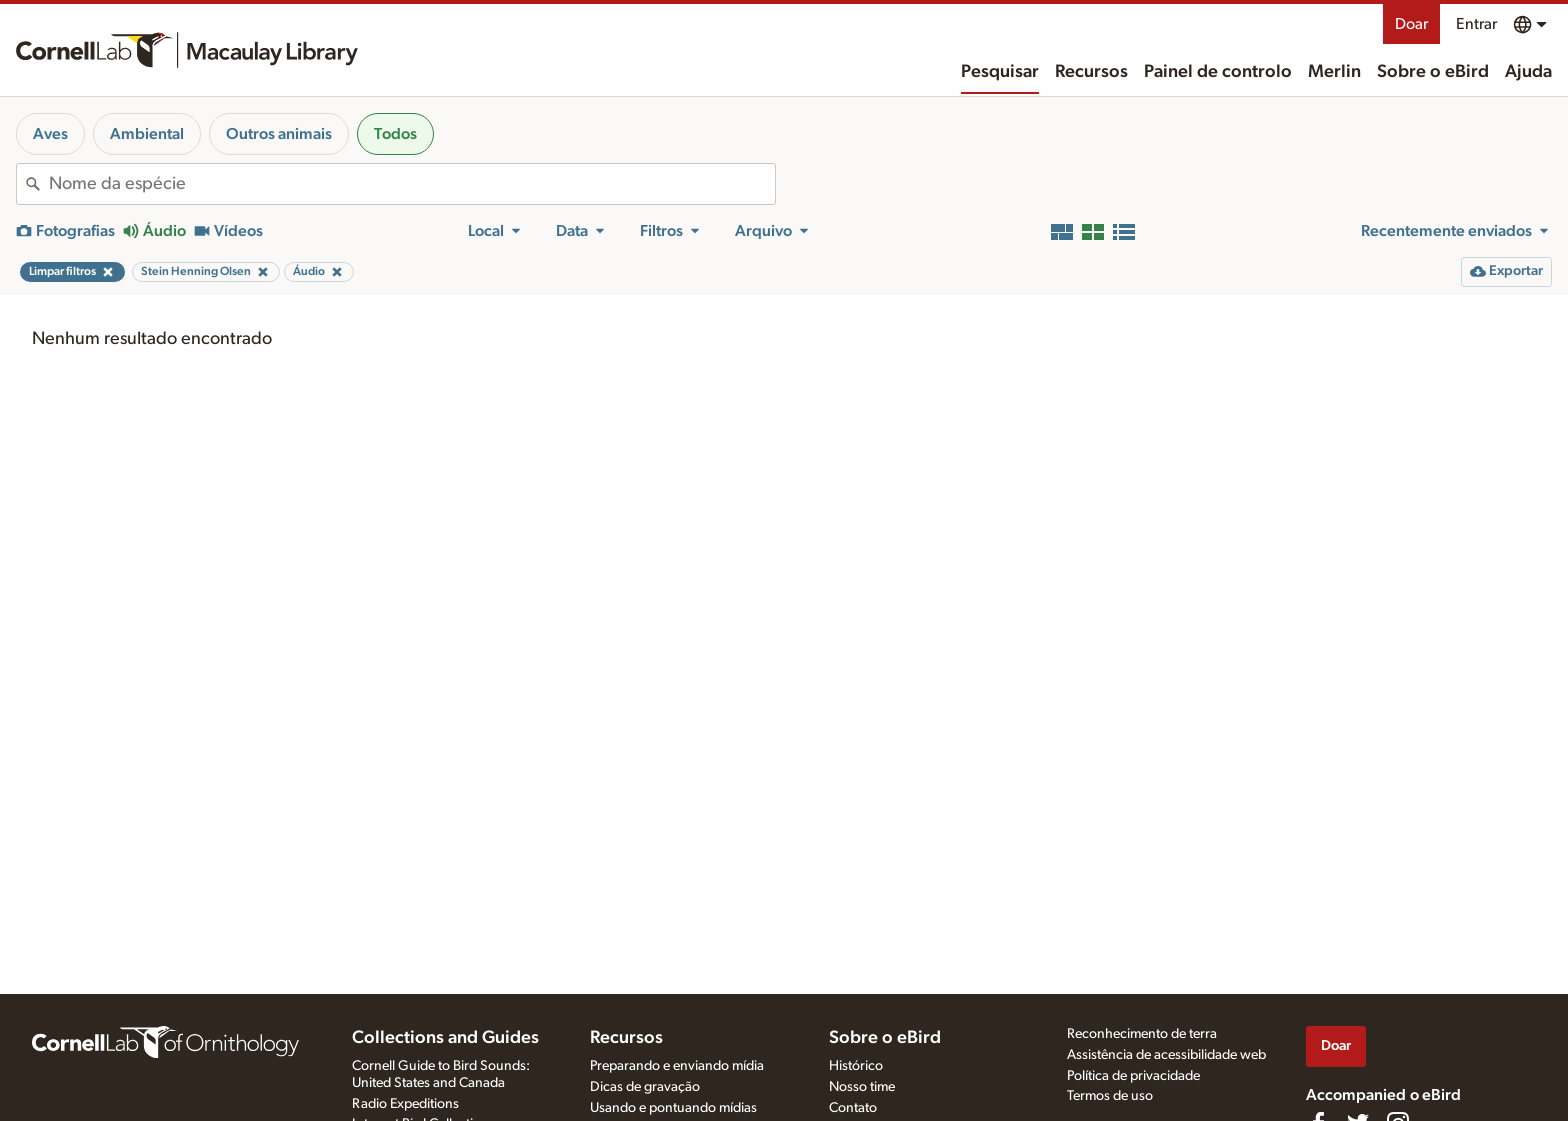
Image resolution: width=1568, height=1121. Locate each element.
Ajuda (1528, 72)
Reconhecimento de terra (1142, 1034)
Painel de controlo (1218, 72)
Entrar (1476, 24)
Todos (395, 134)
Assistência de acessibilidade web (1166, 1055)
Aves (50, 134)
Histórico (856, 1066)
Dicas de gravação (645, 1087)
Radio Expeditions (405, 1104)
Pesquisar (1000, 72)
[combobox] (412, 184)
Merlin (1334, 72)
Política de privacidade (1133, 1076)
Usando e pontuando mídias (673, 1108)
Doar (1411, 24)
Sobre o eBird (1433, 72)
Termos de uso (1110, 1096)
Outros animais (279, 134)
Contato (853, 1108)
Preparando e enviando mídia (677, 1066)
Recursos (1091, 72)
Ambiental (147, 134)
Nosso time (862, 1087)
